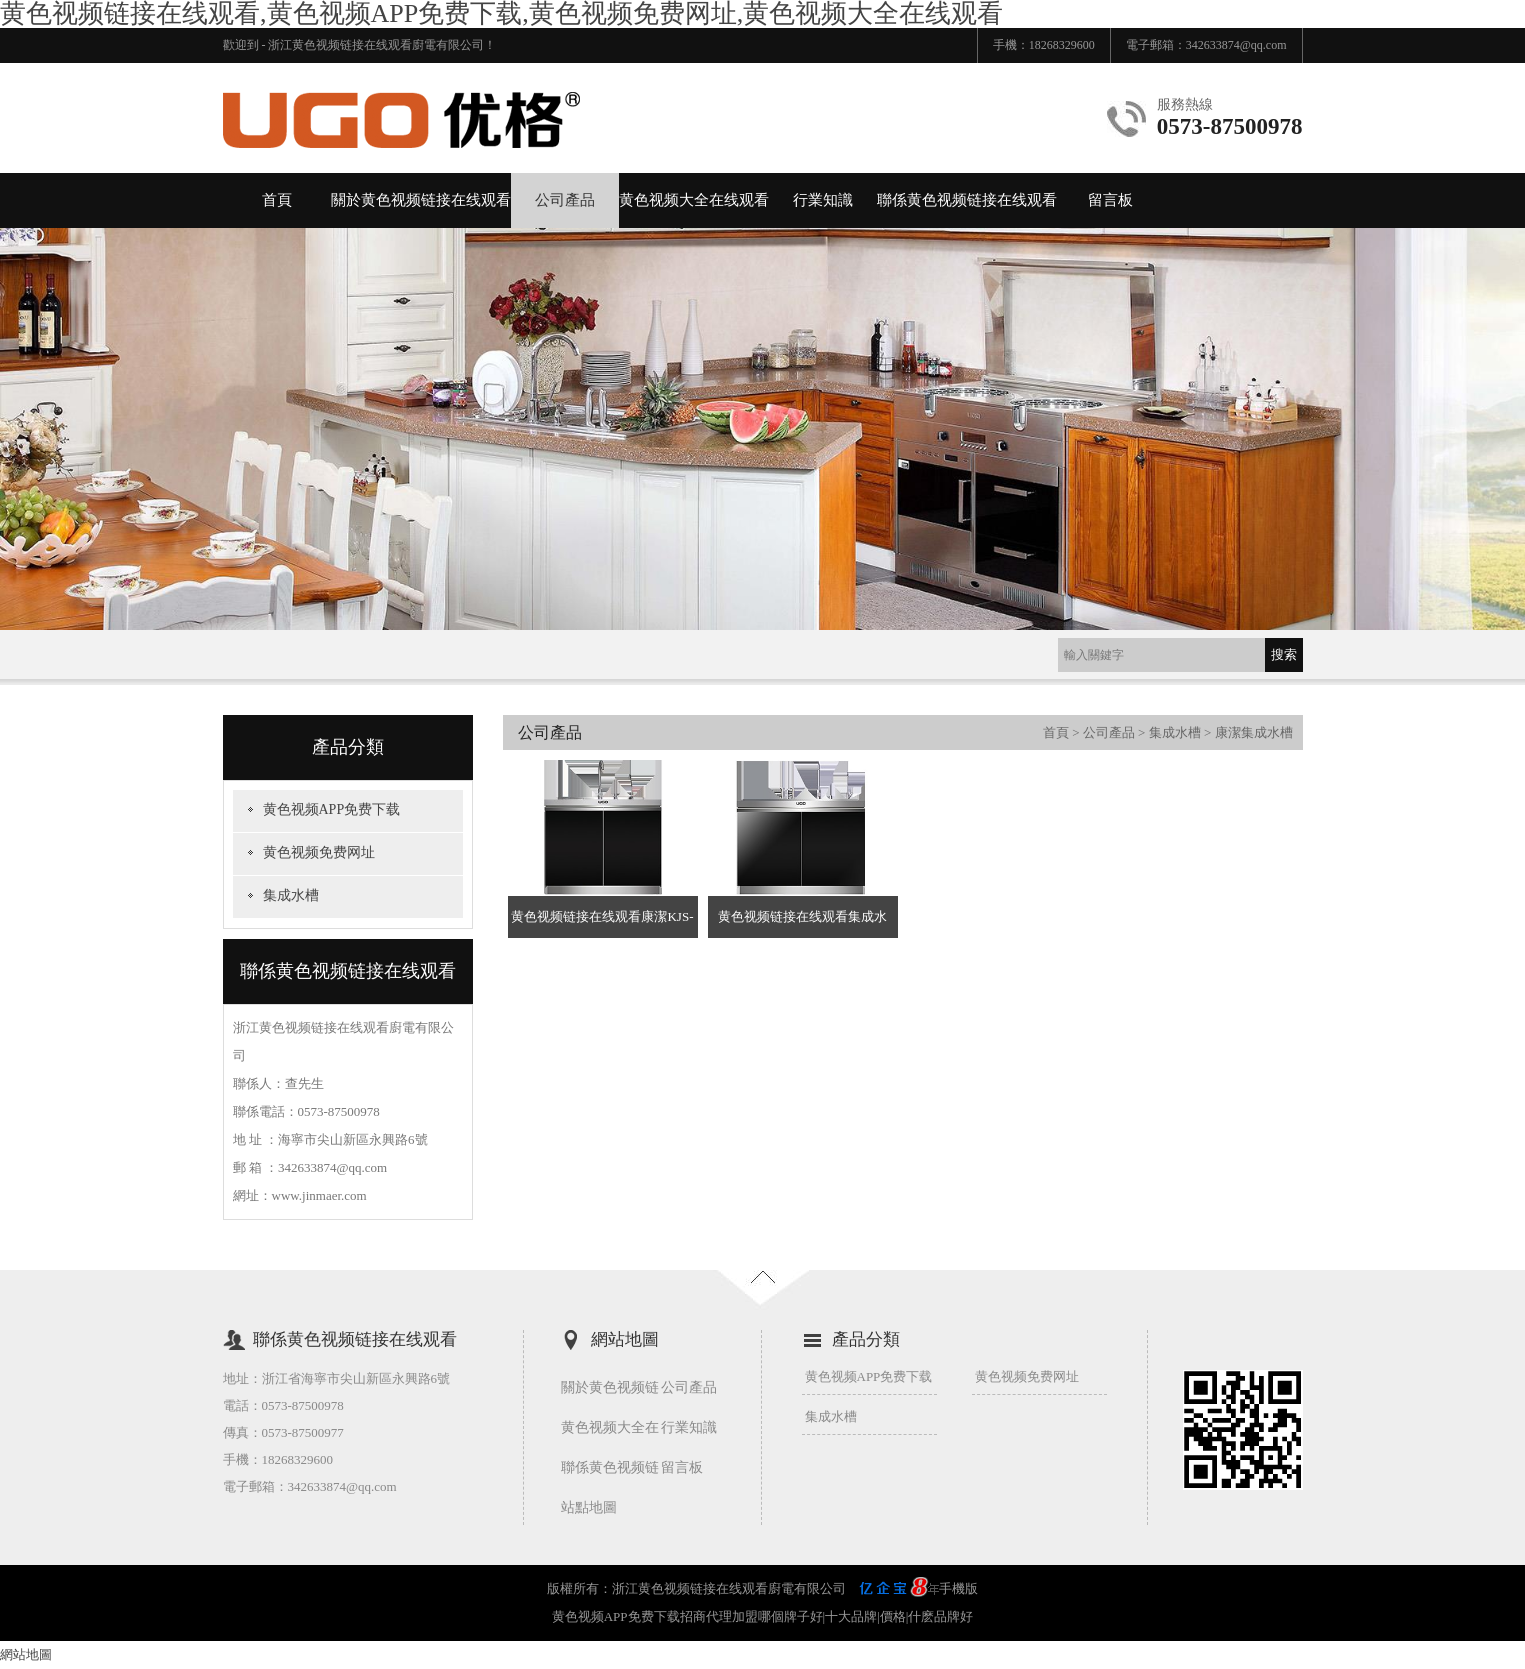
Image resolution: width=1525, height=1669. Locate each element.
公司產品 (565, 200)
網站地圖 (26, 1654)
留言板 (1110, 200)
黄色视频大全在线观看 (694, 200)
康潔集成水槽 (1254, 732)
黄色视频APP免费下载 (332, 809)
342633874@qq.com (1236, 45)
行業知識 (823, 200)
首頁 (277, 200)
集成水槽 (291, 895)
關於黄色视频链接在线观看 (421, 200)
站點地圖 (589, 1507)
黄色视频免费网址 (319, 852)
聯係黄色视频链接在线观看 (967, 200)
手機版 (958, 1588)
